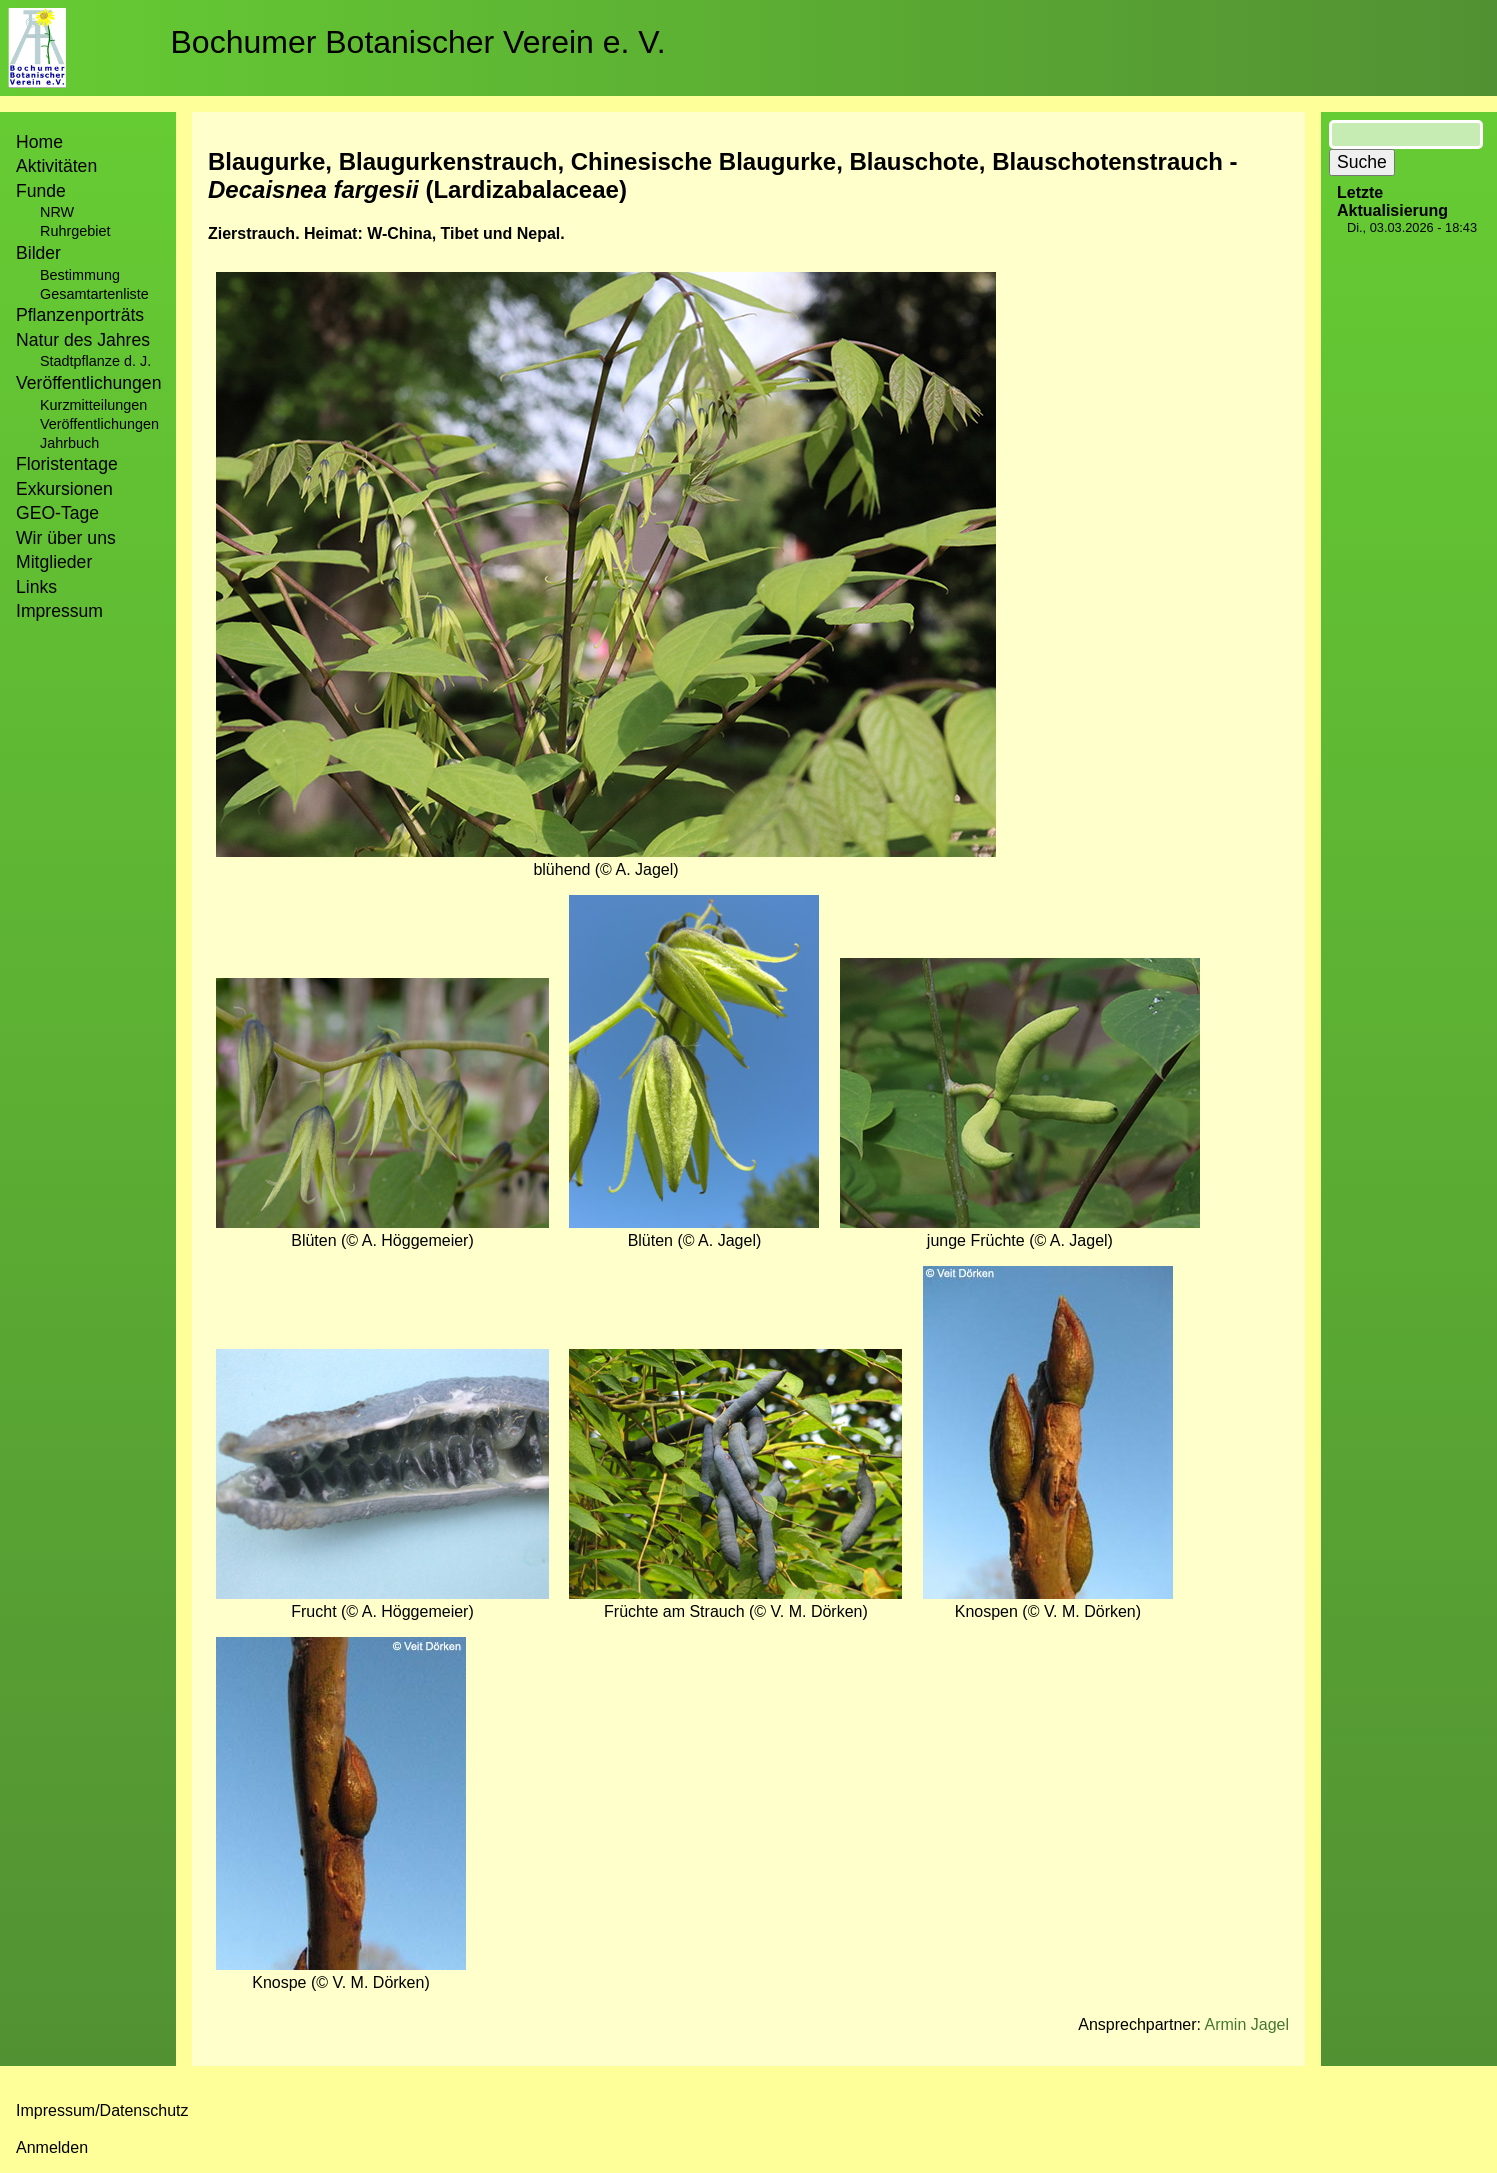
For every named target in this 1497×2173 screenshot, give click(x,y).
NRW (57, 212)
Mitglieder (54, 562)
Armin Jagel (1247, 2024)
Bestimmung (80, 275)
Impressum (59, 611)
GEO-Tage (57, 513)
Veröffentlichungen (99, 424)
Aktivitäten (56, 166)
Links (36, 587)
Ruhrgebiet (75, 231)
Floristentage (67, 464)
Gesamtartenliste (94, 294)
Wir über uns (66, 538)
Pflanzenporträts (80, 315)
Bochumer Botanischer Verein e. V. (418, 42)
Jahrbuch (69, 443)
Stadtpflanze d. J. (95, 361)
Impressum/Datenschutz (102, 2110)
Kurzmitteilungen (93, 405)
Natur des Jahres (83, 340)
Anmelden (52, 2147)
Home (39, 142)
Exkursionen (64, 489)
